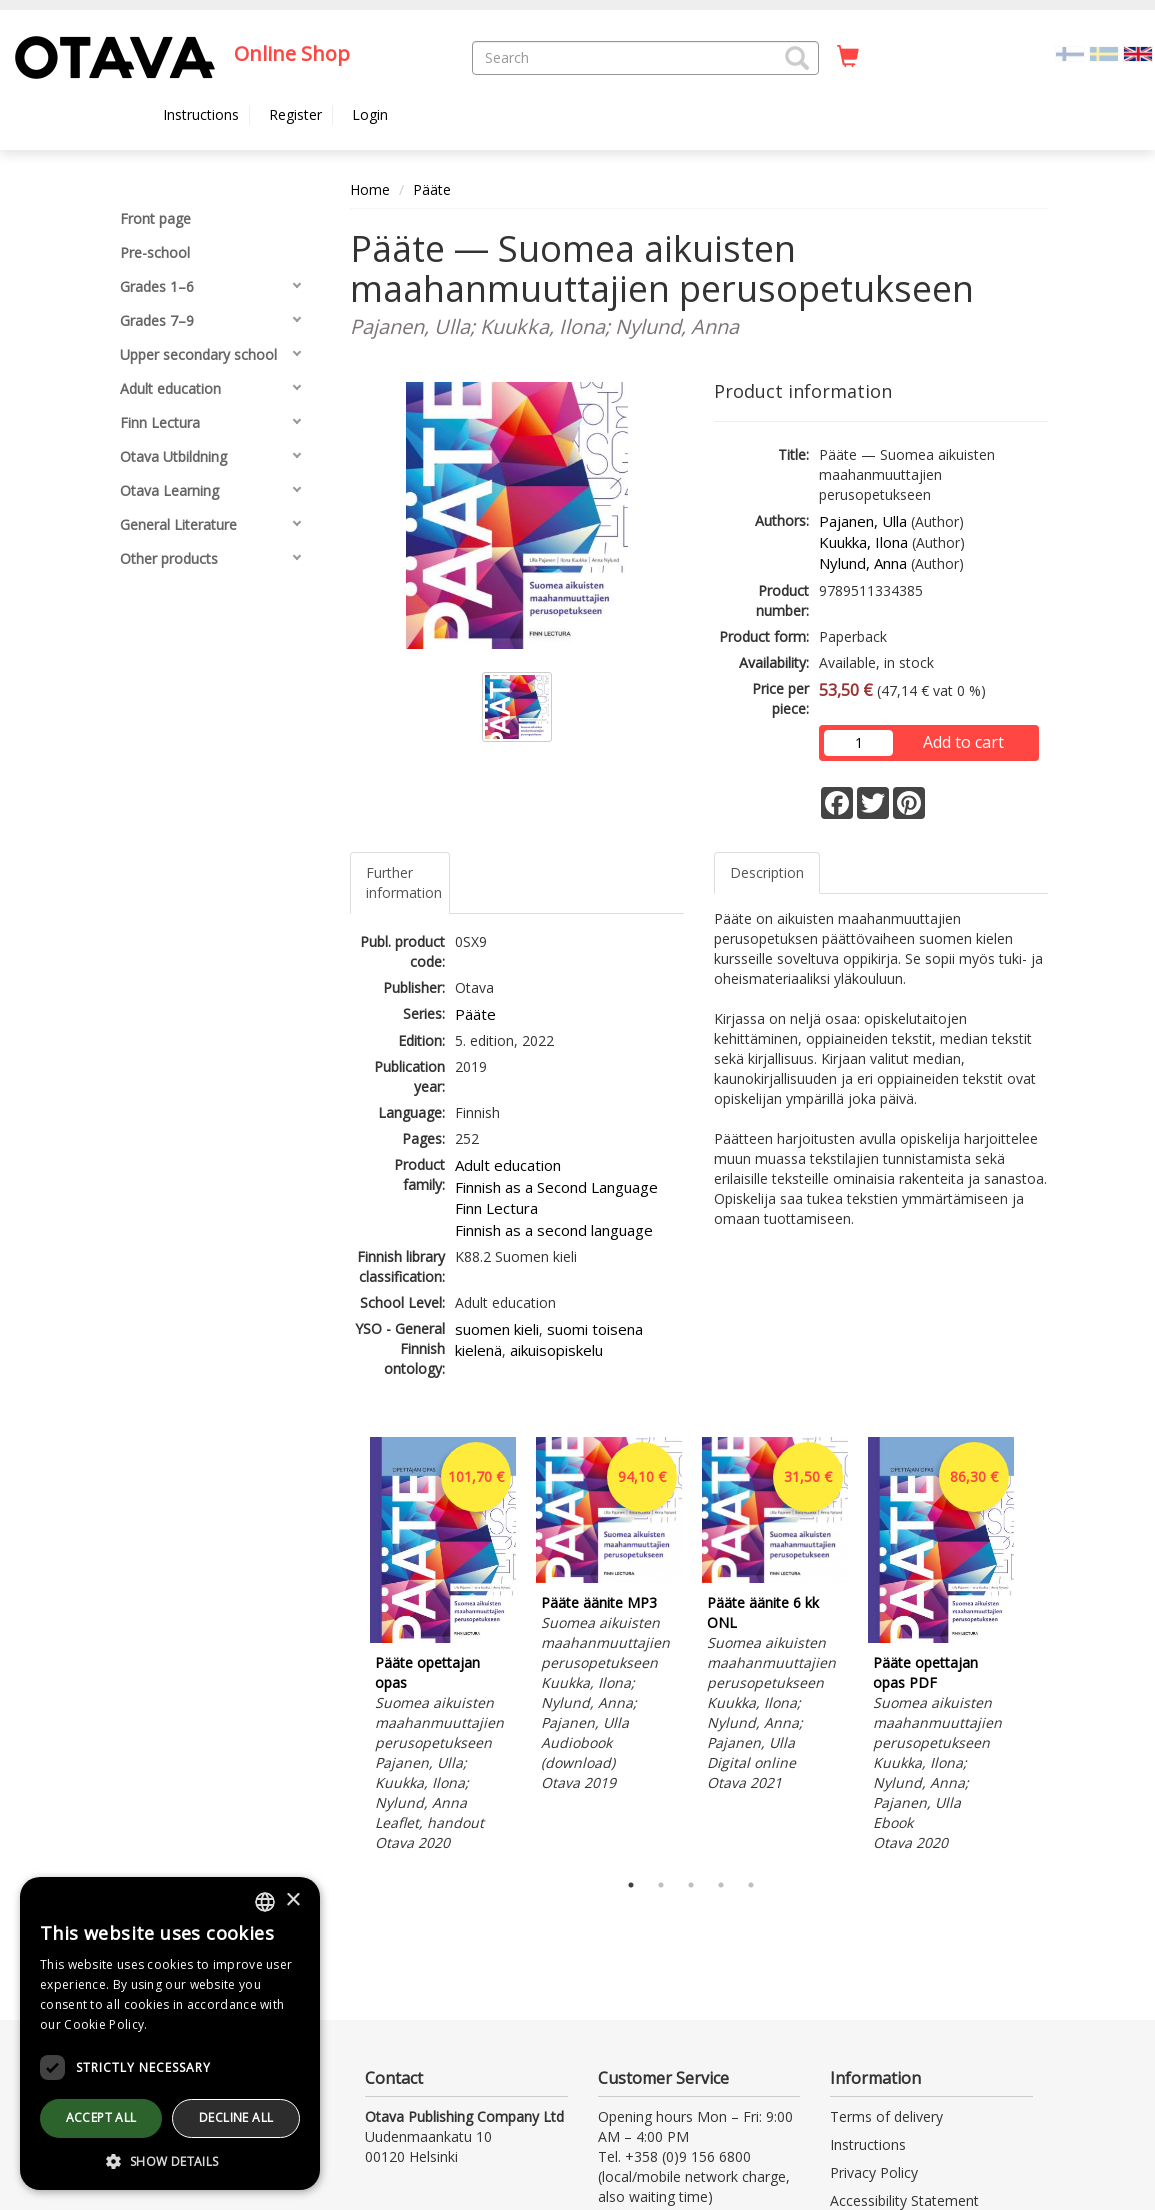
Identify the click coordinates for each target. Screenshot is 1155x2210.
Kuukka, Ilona (863, 542)
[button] (797, 58)
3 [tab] (691, 1885)
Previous (345, 1648)
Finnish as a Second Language (556, 1187)
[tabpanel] (443, 1647)
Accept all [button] (101, 2117)
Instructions (201, 114)
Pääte (432, 189)
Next (1038, 1648)
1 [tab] (631, 1885)
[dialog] (170, 2033)
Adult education (508, 1165)
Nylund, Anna (863, 563)
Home (370, 189)
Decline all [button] (236, 2117)
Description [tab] (767, 872)
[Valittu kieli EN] (1138, 52)
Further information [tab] (404, 882)
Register (295, 114)
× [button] (292, 1900)
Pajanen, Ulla (863, 521)
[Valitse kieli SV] (1104, 52)
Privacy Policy (874, 2172)
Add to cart (963, 742)
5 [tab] (751, 1885)
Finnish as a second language (554, 1230)
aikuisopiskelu (556, 1350)
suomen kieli (497, 1329)
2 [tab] (661, 1885)
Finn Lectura (496, 1208)
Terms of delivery (886, 2116)
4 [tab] (721, 1885)
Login (370, 114)
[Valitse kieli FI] (1070, 52)
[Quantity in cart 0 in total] (848, 57)
